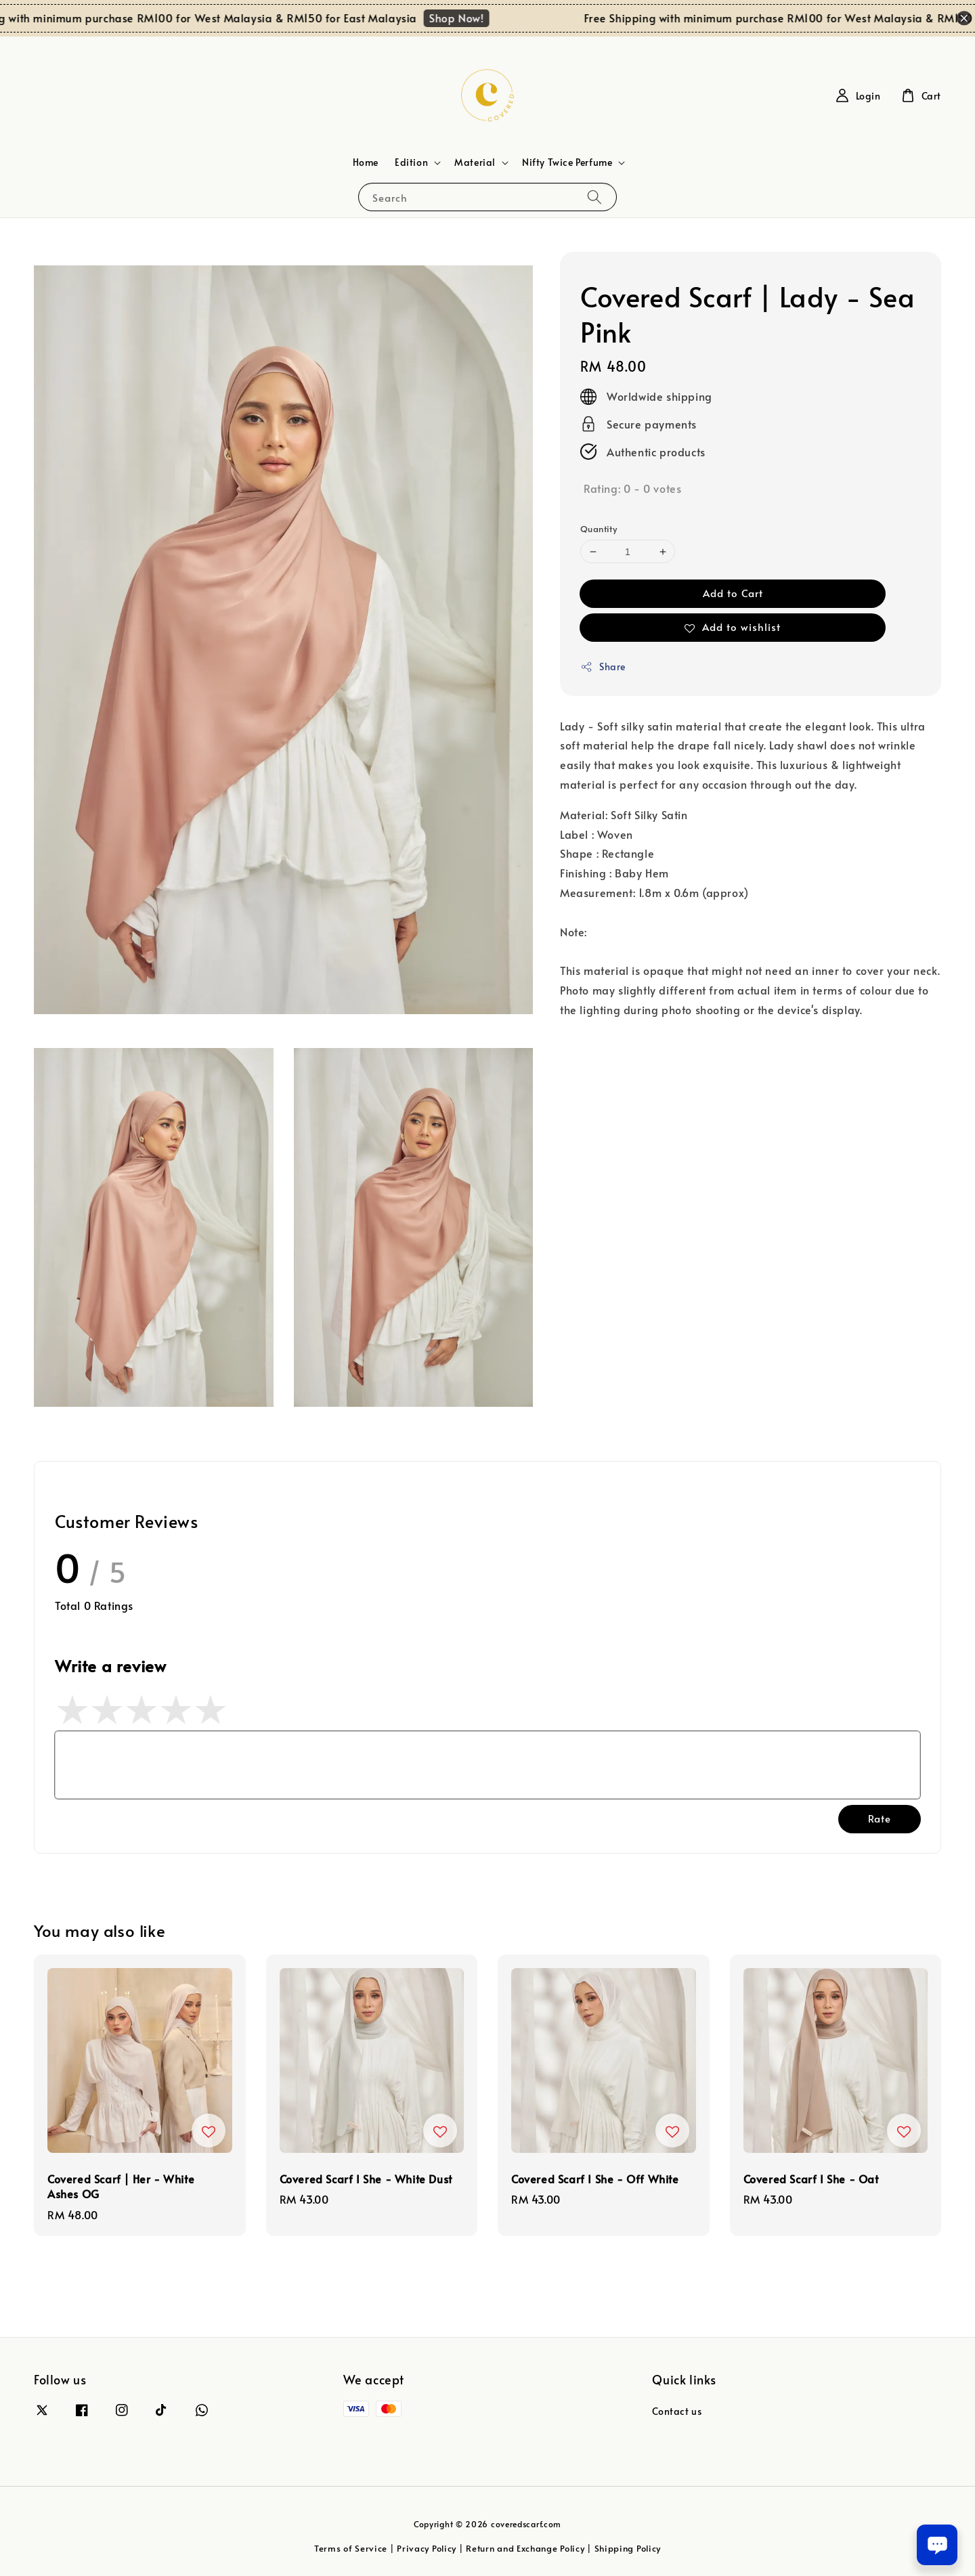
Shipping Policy (628, 2548)
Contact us (676, 2411)
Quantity (598, 529)
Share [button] (603, 666)
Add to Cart (733, 593)
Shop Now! (472, 17)
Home (365, 162)
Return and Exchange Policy (525, 2548)
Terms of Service (350, 2548)
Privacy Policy (426, 2548)
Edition (411, 162)
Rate (879, 1818)
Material (475, 162)
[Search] (594, 196)
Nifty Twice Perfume (567, 162)
